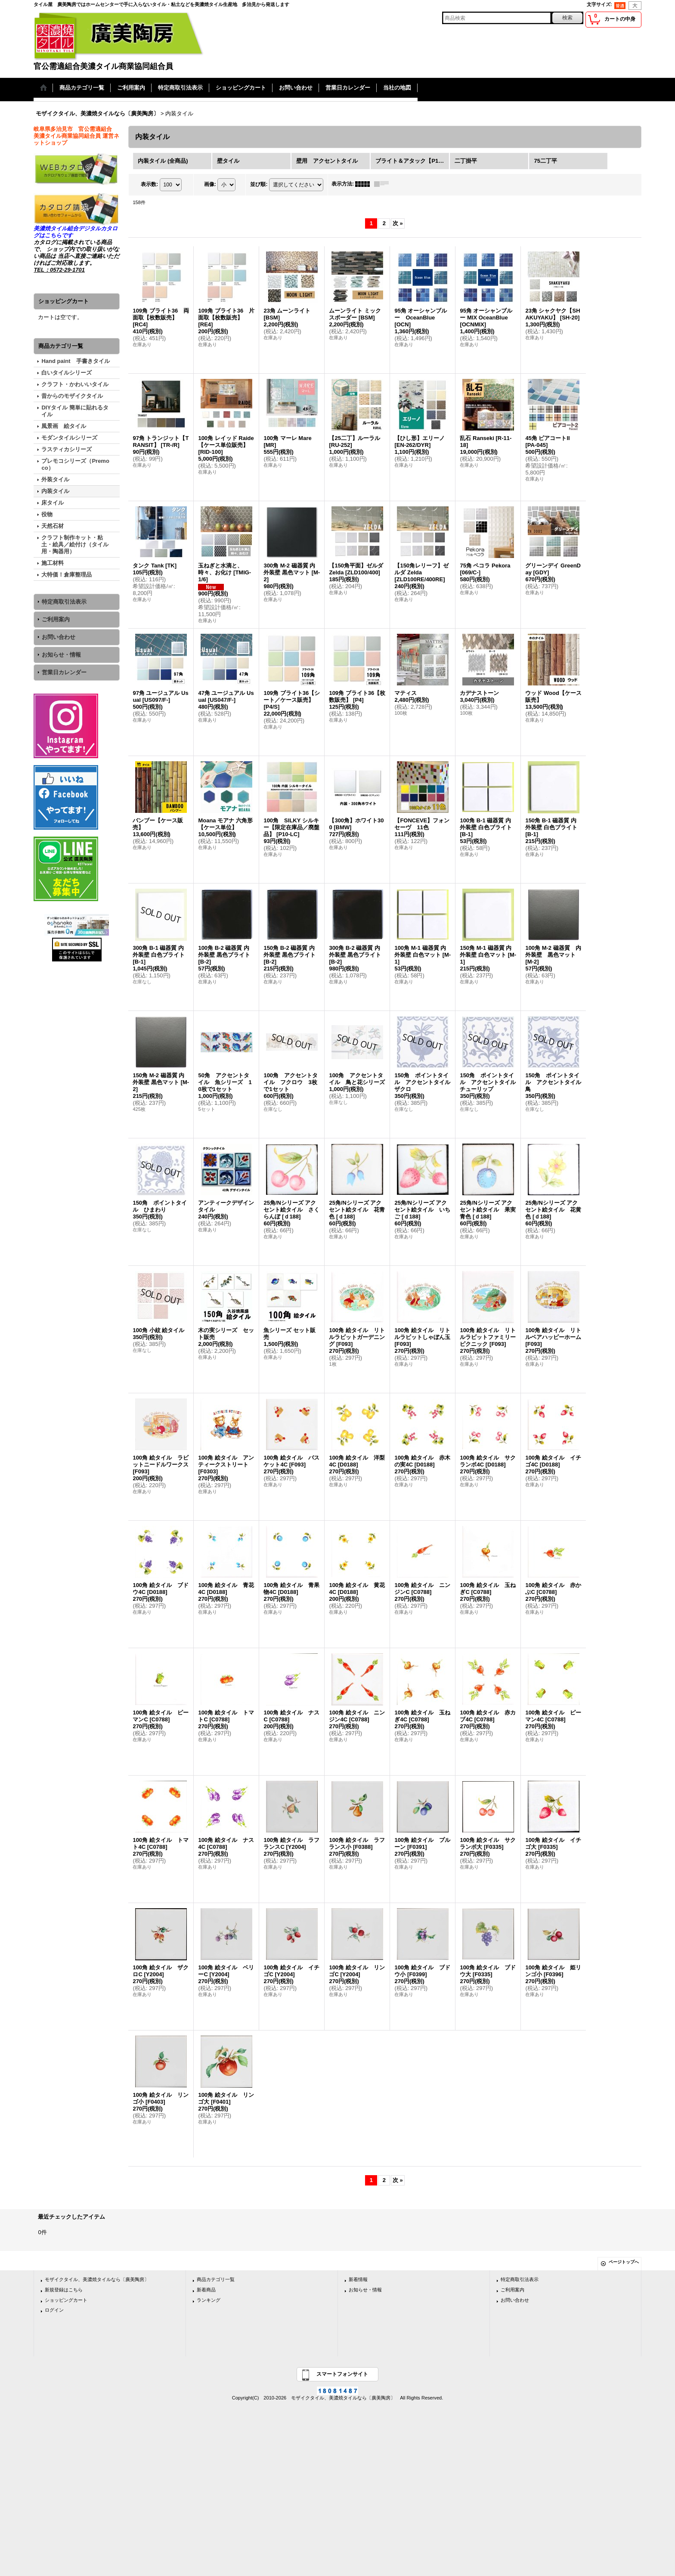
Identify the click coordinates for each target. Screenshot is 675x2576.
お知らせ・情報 (61, 654)
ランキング (208, 2300)
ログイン (54, 2310)
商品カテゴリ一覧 (216, 2279)
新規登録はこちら (64, 2289)
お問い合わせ (58, 637)
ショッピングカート (66, 2300)
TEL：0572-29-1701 (59, 270)
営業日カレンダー (64, 672)
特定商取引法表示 (64, 601)
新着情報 (358, 2279)
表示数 (149, 184)
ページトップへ (624, 2262)
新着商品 (206, 2289)
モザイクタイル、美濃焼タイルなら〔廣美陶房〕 (97, 2279)
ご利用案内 (56, 619)
